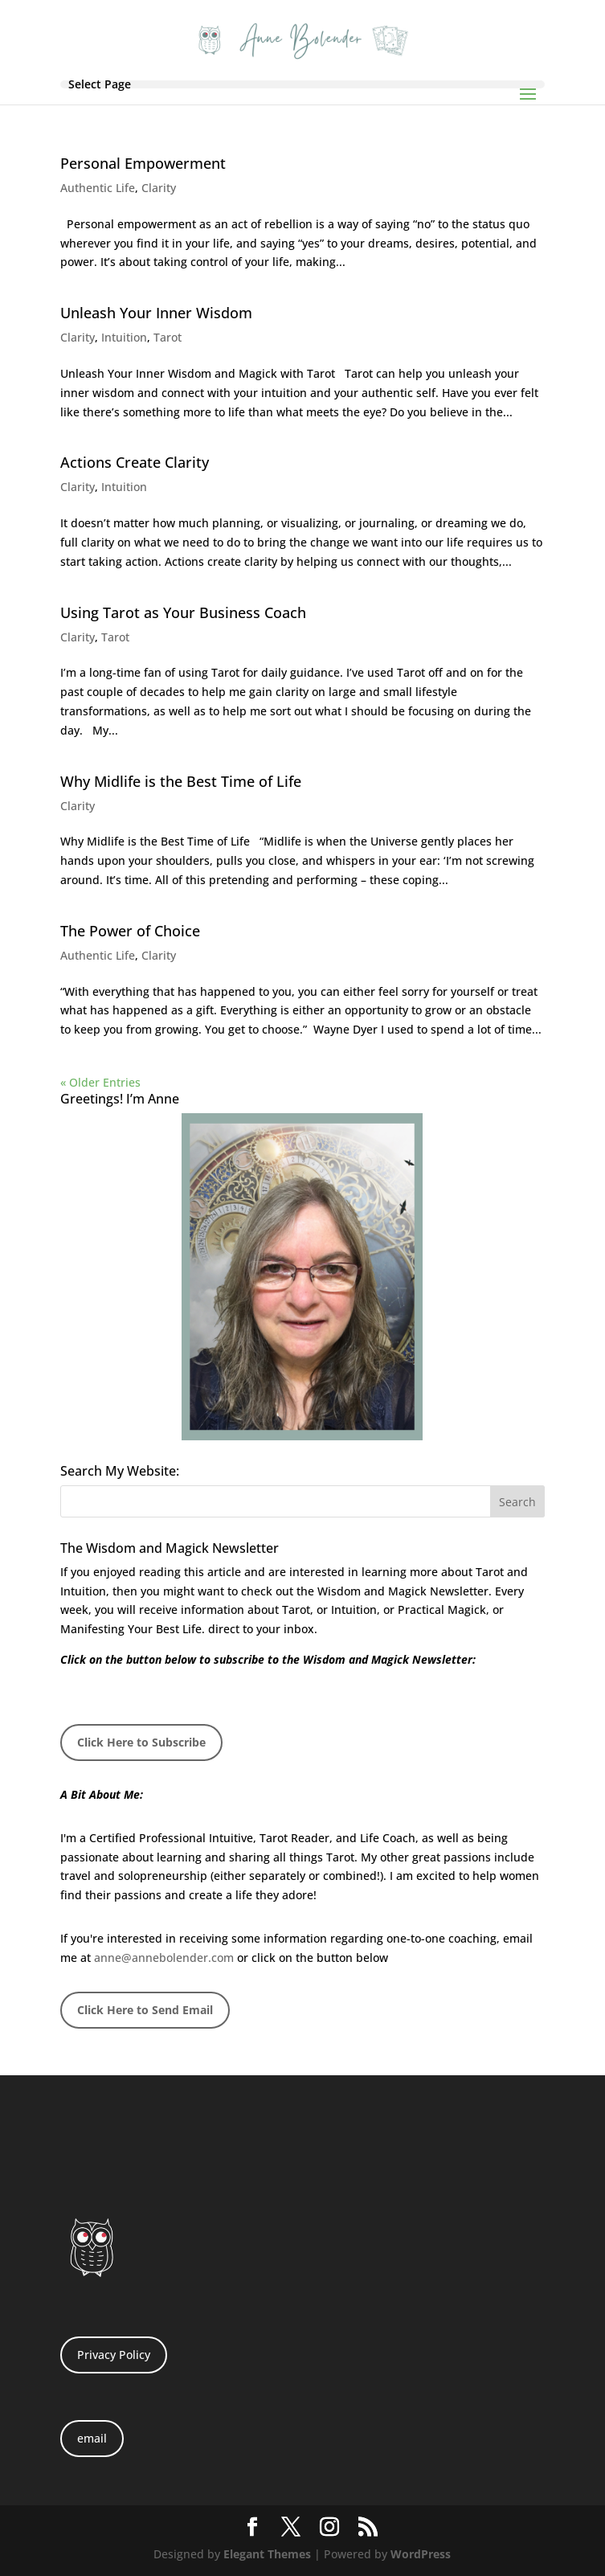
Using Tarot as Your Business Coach (183, 612)
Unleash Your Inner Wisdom (156, 312)
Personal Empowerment (143, 163)
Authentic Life (97, 187)
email (92, 2438)
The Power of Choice (130, 930)
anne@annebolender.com (164, 1957)
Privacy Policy (113, 2354)
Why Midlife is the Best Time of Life (180, 781)
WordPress (420, 2554)
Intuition (124, 337)
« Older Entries (100, 1082)
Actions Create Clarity (134, 462)
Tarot (167, 337)
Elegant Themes (267, 2554)
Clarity (158, 187)
